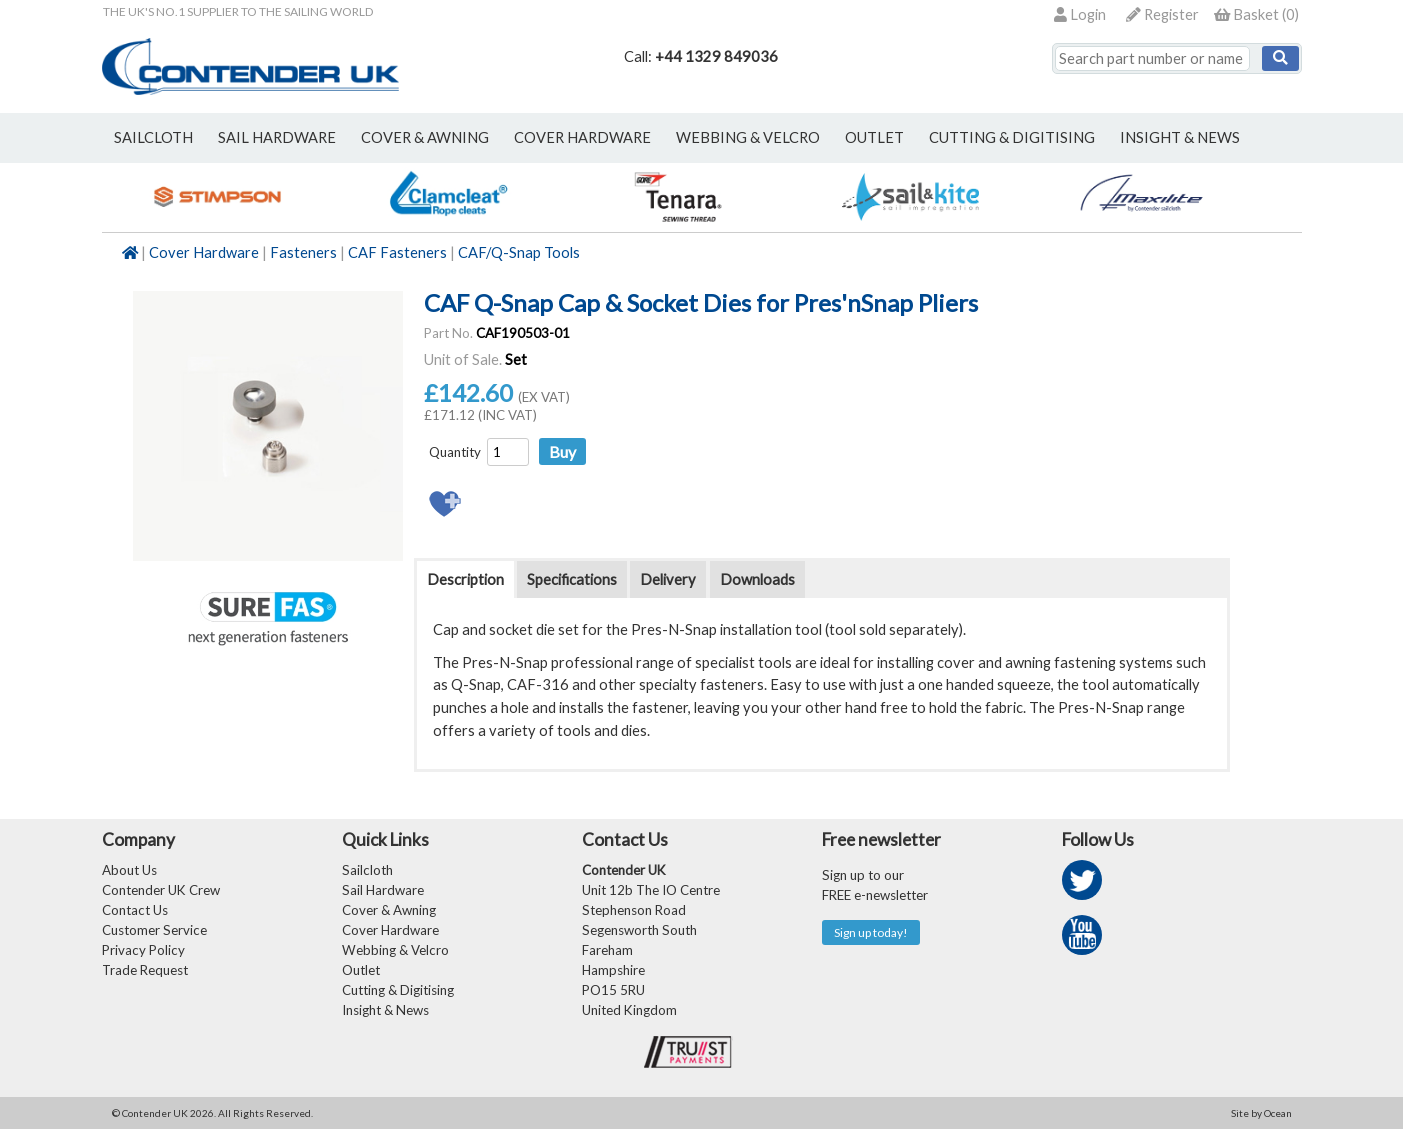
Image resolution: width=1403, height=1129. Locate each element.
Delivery (668, 579)
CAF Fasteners (397, 252)
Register (1162, 14)
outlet (874, 137)
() (1256, 14)
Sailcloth (367, 870)
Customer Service (154, 930)
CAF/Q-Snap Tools (519, 252)
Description (465, 579)
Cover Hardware (204, 252)
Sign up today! (871, 932)
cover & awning (425, 137)
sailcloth (153, 137)
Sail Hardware (383, 890)
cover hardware (582, 137)
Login (1080, 14)
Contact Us (135, 910)
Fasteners (303, 252)
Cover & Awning (389, 910)
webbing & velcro (748, 137)
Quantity (455, 452)
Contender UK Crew (161, 890)
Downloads (757, 579)
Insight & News (1180, 137)
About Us (129, 870)
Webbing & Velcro (395, 950)
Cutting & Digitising (1012, 137)
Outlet (361, 970)
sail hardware (277, 137)
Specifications (572, 579)
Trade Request (145, 970)
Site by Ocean (1261, 1113)
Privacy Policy (143, 950)
